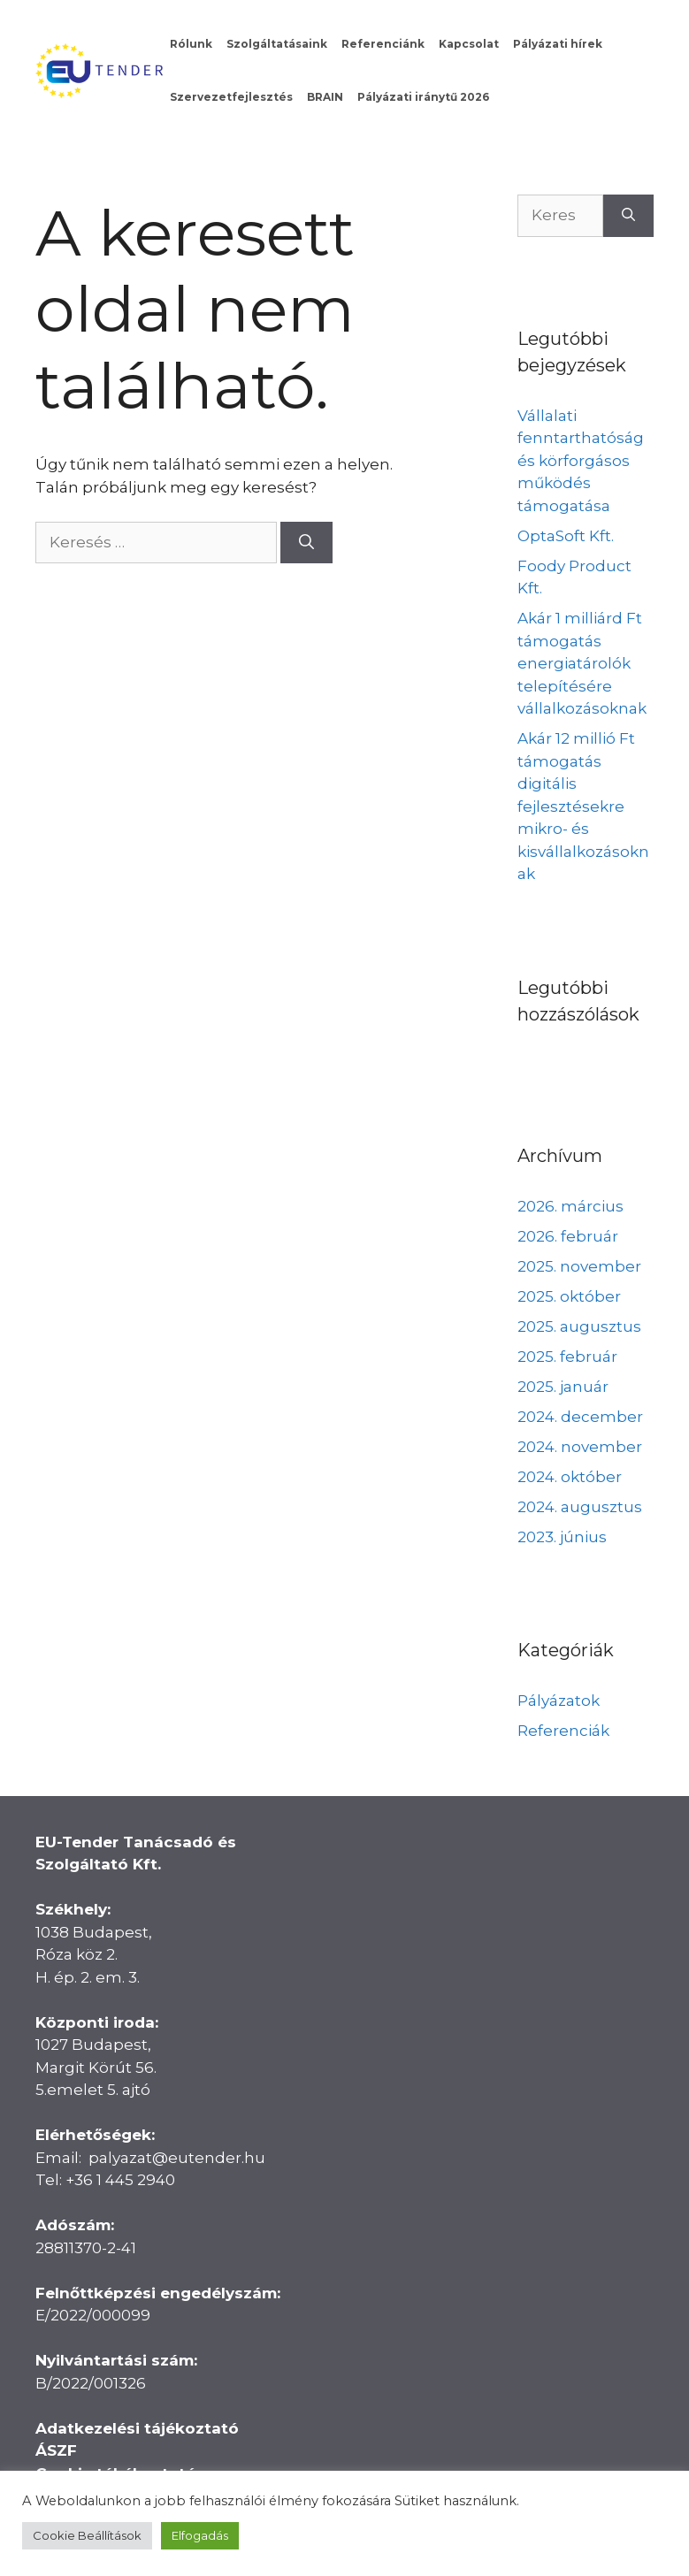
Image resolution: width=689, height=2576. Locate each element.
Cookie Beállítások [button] (87, 2535)
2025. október (569, 1296)
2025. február (567, 1356)
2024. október (569, 1477)
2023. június (562, 1537)
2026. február (567, 1236)
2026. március (570, 1206)
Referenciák (563, 1730)
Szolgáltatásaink (276, 43)
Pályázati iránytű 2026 (423, 96)
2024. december (580, 1417)
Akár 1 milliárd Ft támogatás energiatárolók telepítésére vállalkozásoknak (582, 663)
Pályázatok (558, 1700)
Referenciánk (383, 43)
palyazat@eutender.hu (176, 2158)
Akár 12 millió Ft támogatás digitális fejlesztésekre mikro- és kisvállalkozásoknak (583, 806)
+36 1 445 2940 (120, 2180)
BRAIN (325, 96)
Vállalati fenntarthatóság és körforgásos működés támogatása (580, 461)
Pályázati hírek (557, 43)
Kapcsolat (469, 43)
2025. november (579, 1266)
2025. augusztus (579, 1326)
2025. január (563, 1386)
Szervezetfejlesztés (231, 96)
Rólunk (191, 43)
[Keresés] (306, 543)
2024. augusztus (579, 1507)
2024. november (579, 1447)
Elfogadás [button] (200, 2535)
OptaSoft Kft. (565, 536)
